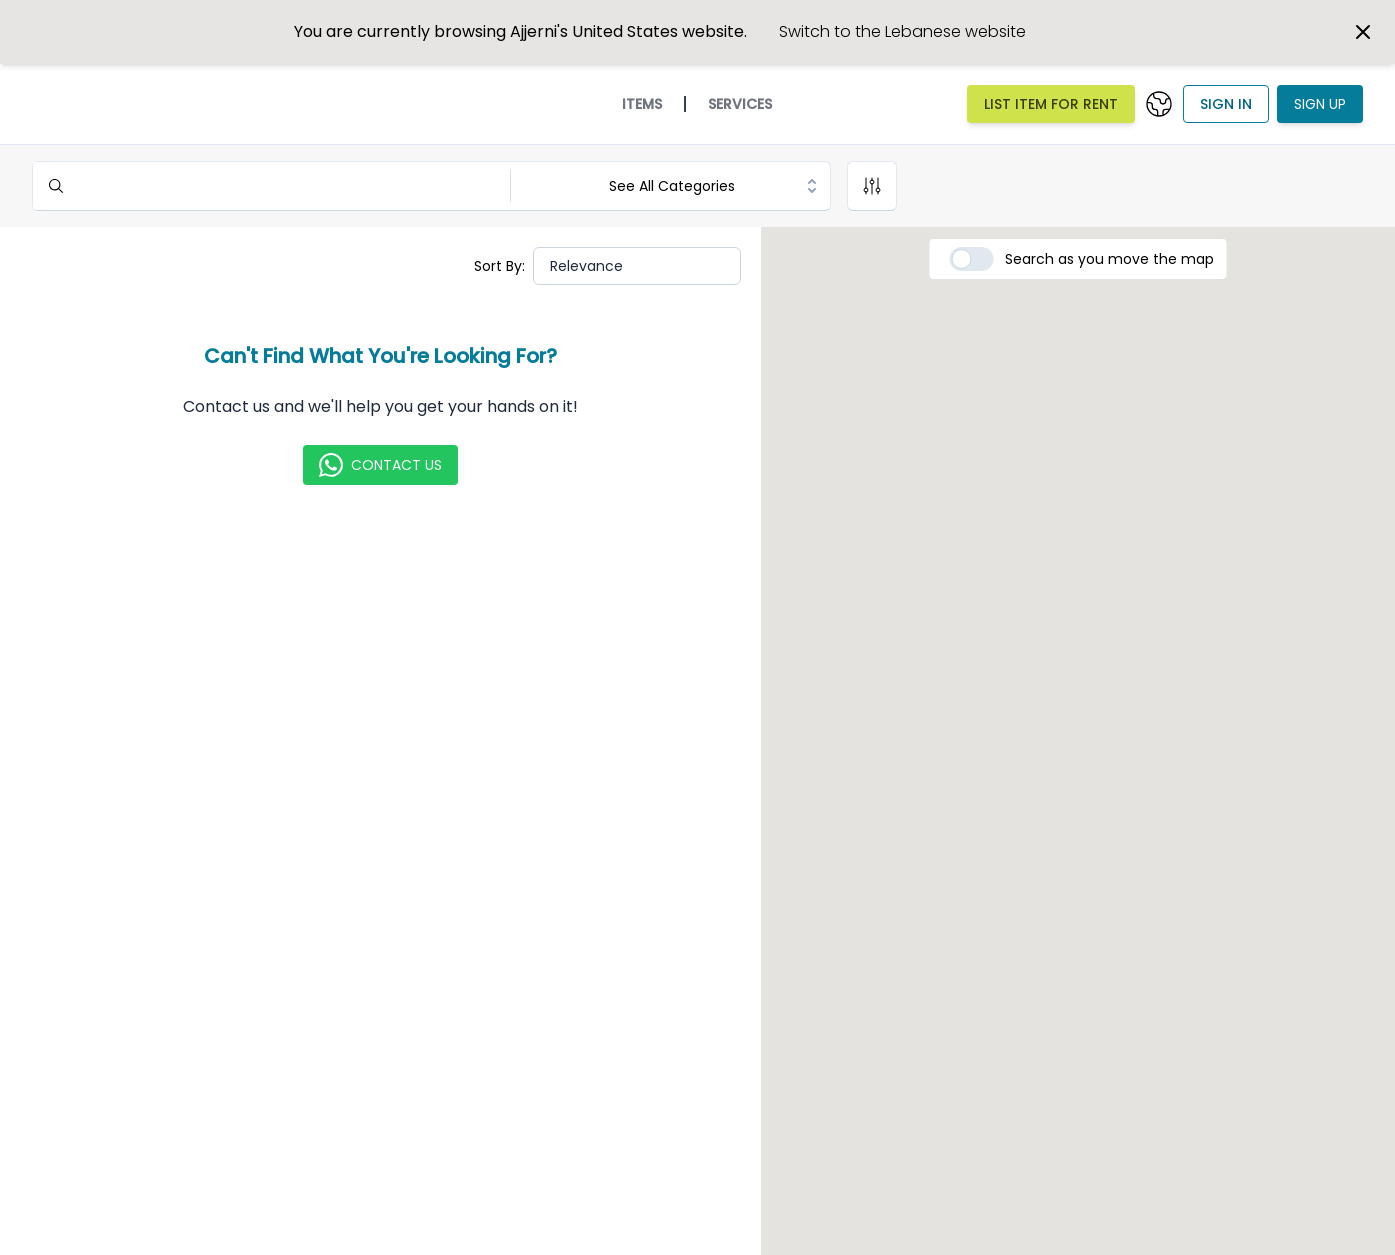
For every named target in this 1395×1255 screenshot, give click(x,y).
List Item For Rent (1051, 104)
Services (740, 104)
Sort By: (499, 266)
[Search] (269, 186)
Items (642, 104)
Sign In (1226, 104)
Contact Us (380, 465)
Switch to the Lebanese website (902, 31)
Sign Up (1320, 104)
